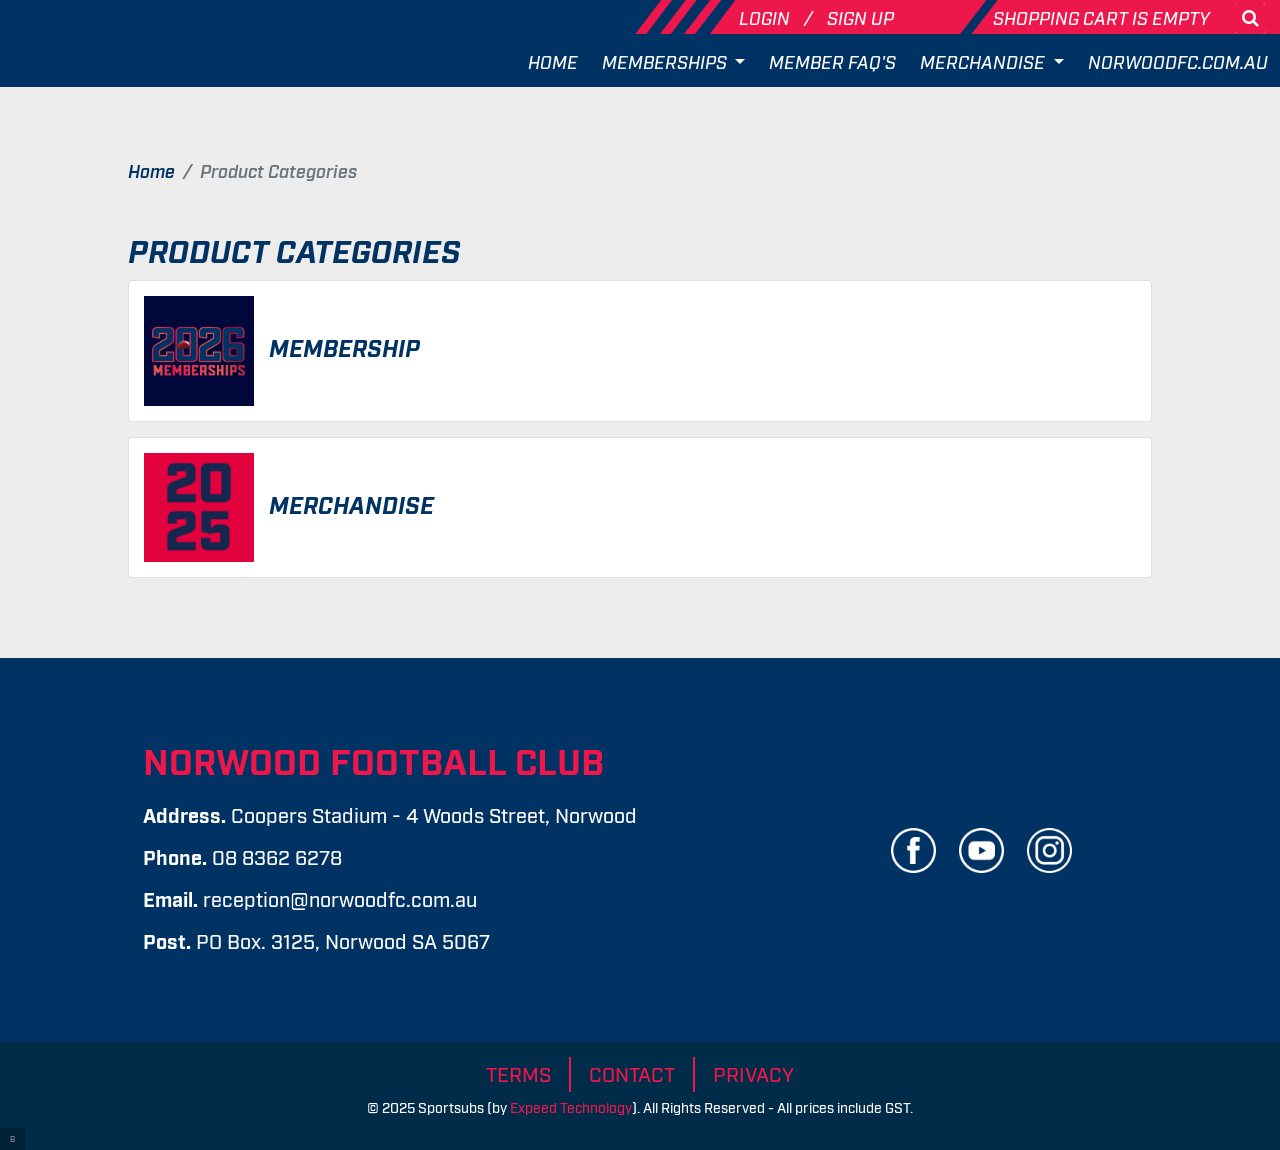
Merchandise (984, 61)
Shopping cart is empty (1101, 17)
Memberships (666, 61)
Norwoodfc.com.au (1178, 61)
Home (553, 61)
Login (766, 17)
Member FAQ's (832, 61)
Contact (632, 1073)
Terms (518, 1073)
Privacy (753, 1073)
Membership (344, 346)
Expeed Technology (571, 1106)
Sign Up (860, 17)
